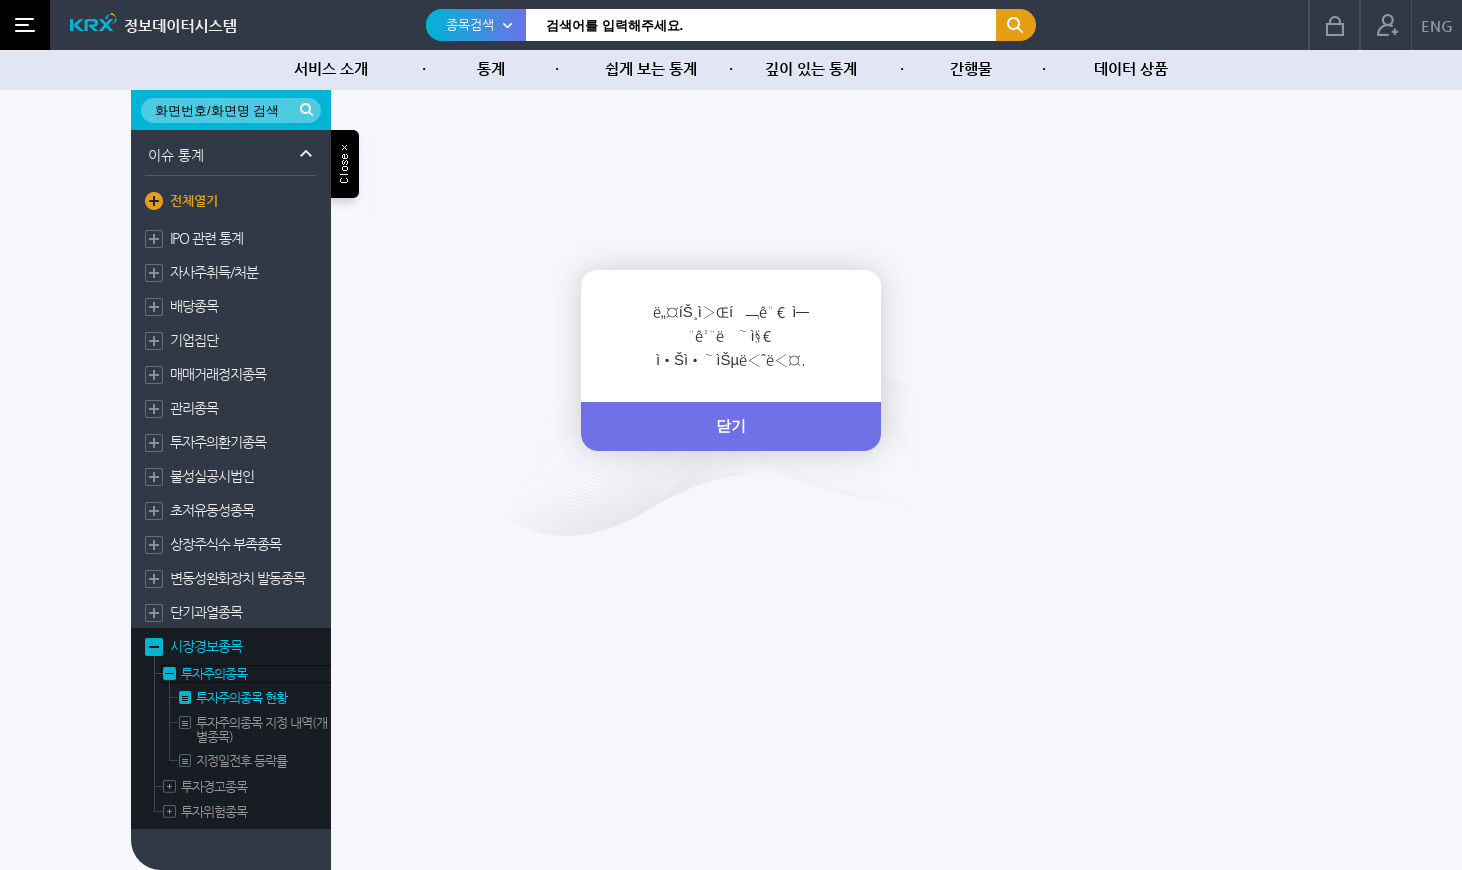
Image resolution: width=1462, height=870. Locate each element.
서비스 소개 (331, 68)
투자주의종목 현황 (241, 698)
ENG (1437, 25)
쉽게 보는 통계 (651, 68)
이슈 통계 (176, 155)
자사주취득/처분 (214, 272)
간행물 (971, 68)
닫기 (731, 425)
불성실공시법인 (212, 476)
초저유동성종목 (212, 510)
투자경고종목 (214, 787)
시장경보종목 (206, 646)
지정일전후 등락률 (241, 761)
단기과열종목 (206, 612)
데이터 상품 (1131, 68)
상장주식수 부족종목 (225, 544)
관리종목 (194, 408)
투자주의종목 (214, 674)
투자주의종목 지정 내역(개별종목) (261, 730)
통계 (491, 68)
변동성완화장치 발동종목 (237, 578)
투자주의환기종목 (218, 442)
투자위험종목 (214, 812)
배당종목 (194, 306)
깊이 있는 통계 (811, 68)
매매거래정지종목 (218, 374)
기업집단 (194, 340)
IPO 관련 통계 (206, 238)
